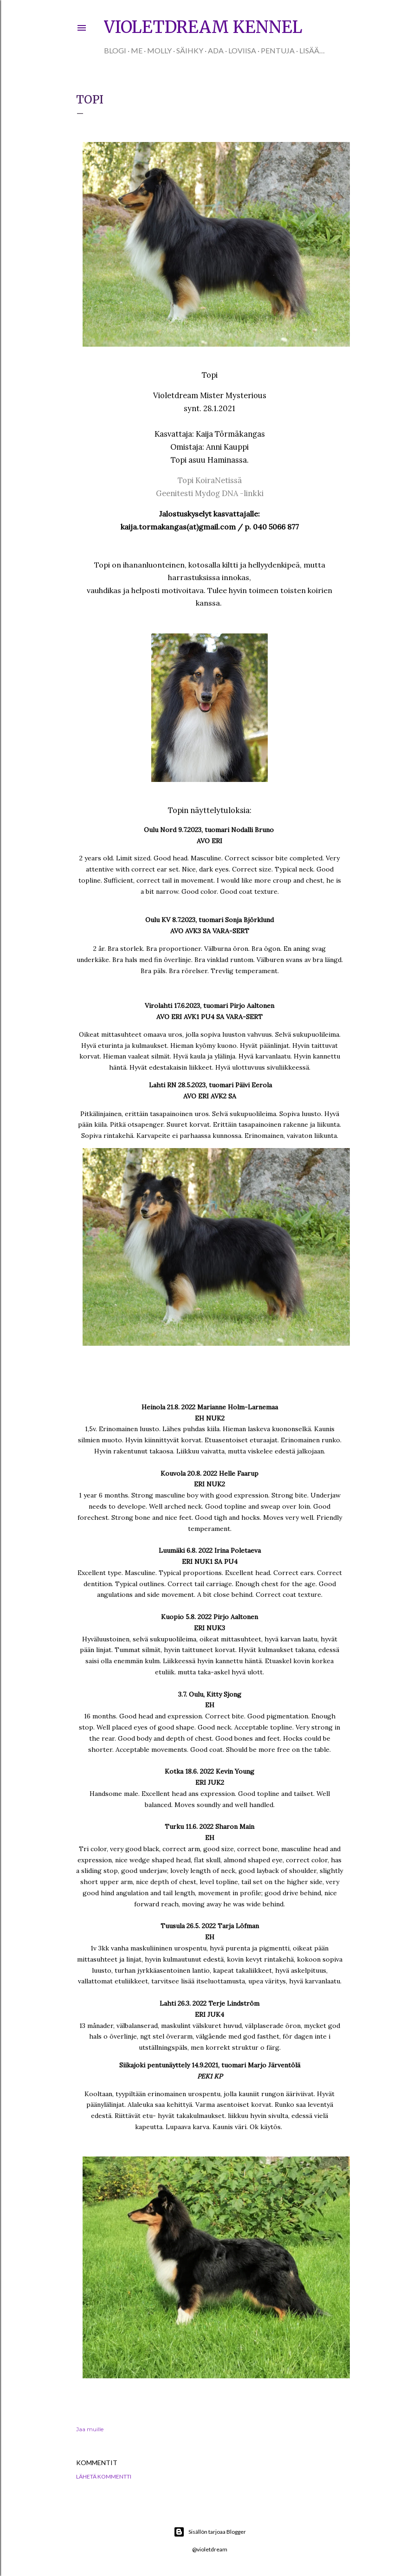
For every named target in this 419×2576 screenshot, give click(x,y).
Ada (216, 50)
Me (136, 50)
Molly (159, 50)
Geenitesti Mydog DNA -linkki (210, 493)
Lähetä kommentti (103, 2476)
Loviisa (242, 50)
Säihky (189, 50)
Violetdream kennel (203, 27)
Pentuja (278, 50)
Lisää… (312, 50)
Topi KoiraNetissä (210, 480)
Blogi (115, 50)
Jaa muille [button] (89, 2429)
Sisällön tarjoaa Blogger (210, 2531)
